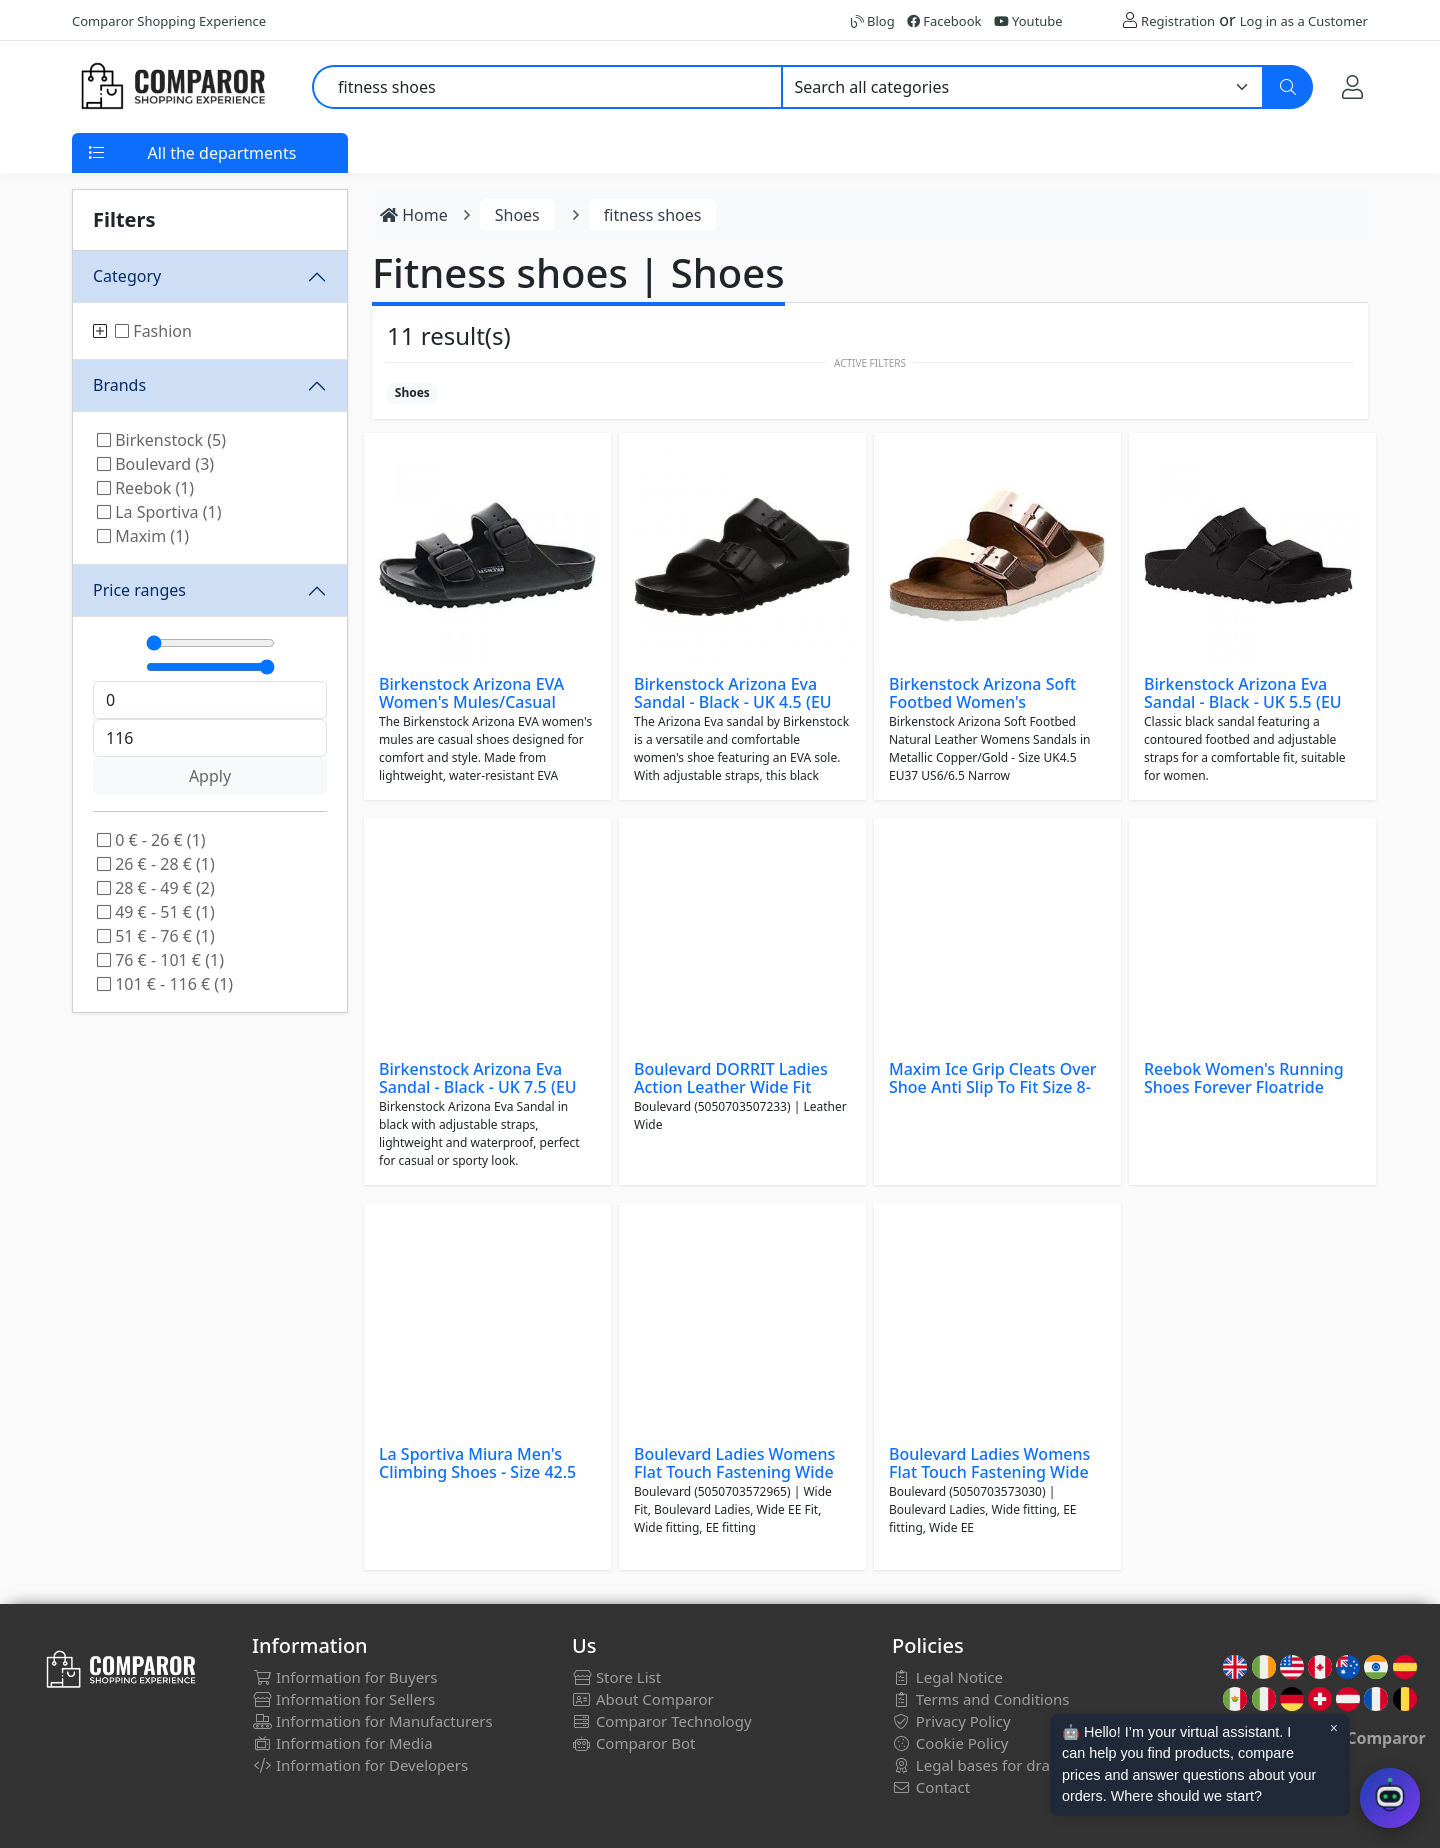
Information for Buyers (345, 1677)
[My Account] (1352, 86)
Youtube (1028, 21)
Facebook (944, 21)
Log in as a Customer (1304, 21)
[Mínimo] (210, 643)
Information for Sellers (343, 1699)
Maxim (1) (143, 536)
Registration (1178, 21)
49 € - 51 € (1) (156, 912)
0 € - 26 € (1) (151, 840)
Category (127, 276)
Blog (873, 21)
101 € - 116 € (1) (165, 984)
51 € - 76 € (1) (156, 936)
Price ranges (139, 590)
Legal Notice (947, 1677)
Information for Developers (360, 1765)
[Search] (1288, 87)
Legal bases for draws (980, 1765)
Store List (616, 1677)
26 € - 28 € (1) (156, 864)
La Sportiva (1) (159, 512)
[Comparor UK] (172, 87)
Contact (931, 1787)
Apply (210, 776)
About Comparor (643, 1699)
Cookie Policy (950, 1743)
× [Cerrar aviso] (1334, 1728)
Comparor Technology (662, 1721)
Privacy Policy (951, 1721)
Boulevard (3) (155, 464)
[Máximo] (210, 667)
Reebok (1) (145, 488)
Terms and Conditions (981, 1699)
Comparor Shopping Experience (169, 21)
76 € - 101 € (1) (160, 960)
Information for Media (342, 1743)
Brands (119, 385)
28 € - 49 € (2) (156, 888)
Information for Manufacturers (372, 1721)
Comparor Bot (633, 1743)
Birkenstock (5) (161, 440)
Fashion (153, 331)
